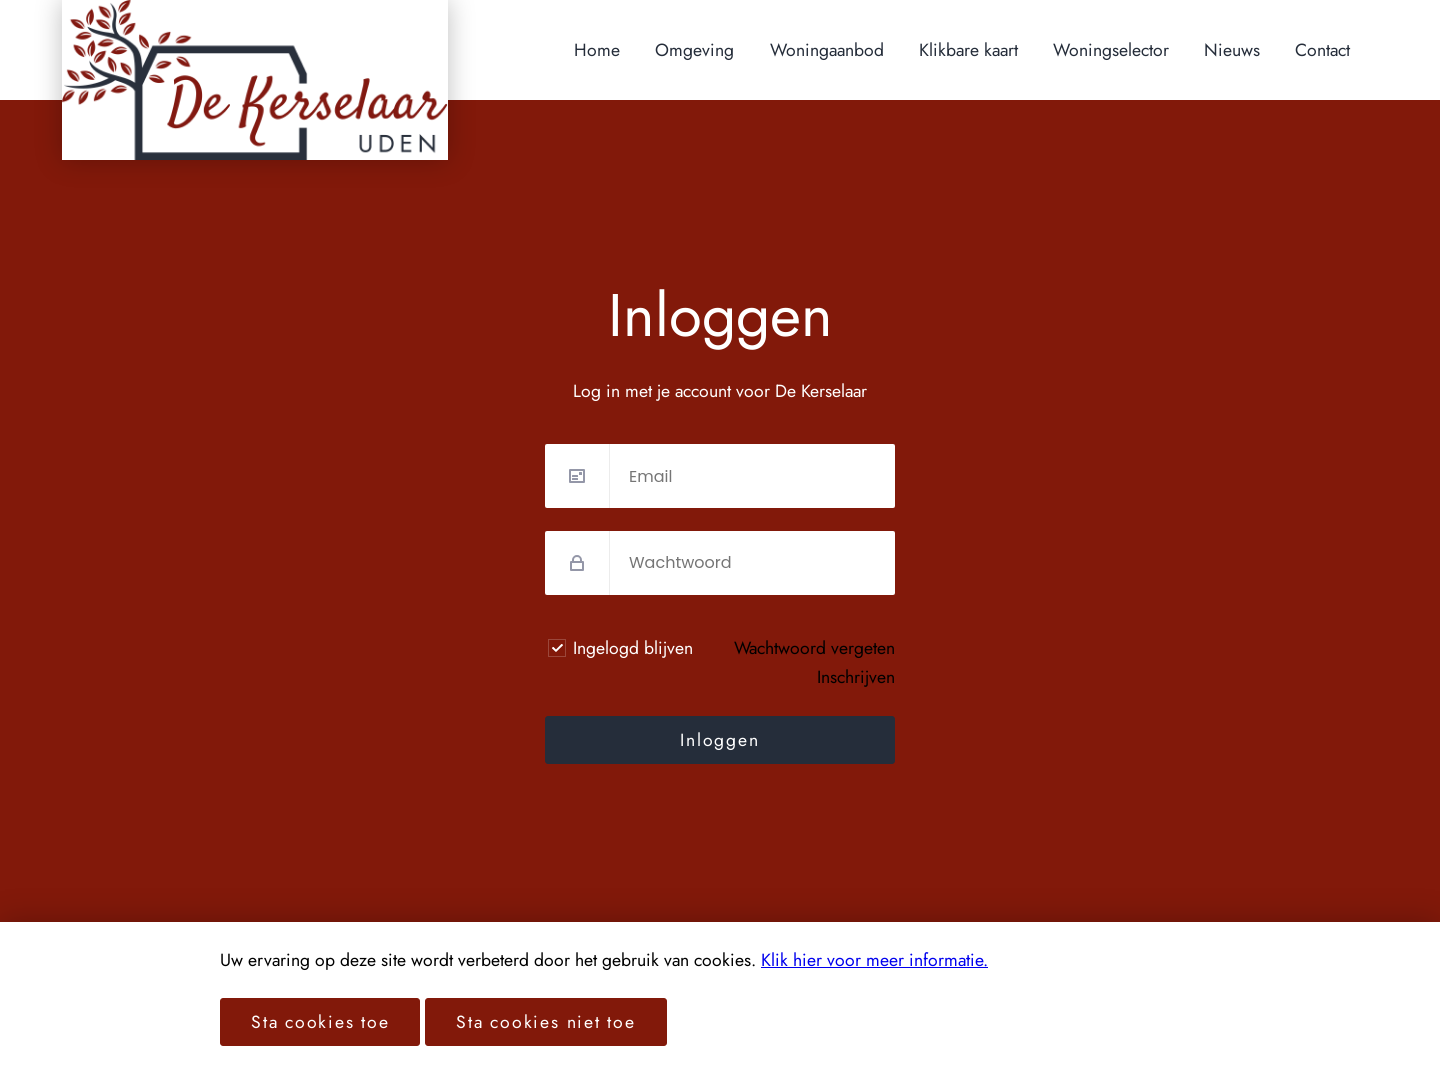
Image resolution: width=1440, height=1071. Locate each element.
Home (597, 50)
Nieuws (1232, 50)
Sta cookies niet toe (545, 1022)
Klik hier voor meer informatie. (874, 960)
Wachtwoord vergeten (814, 648)
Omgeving (694, 50)
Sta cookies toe (320, 1022)
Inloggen (719, 740)
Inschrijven (856, 677)
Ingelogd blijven (633, 648)
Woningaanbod (827, 50)
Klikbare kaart (968, 50)
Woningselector (1111, 50)
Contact (1322, 50)
